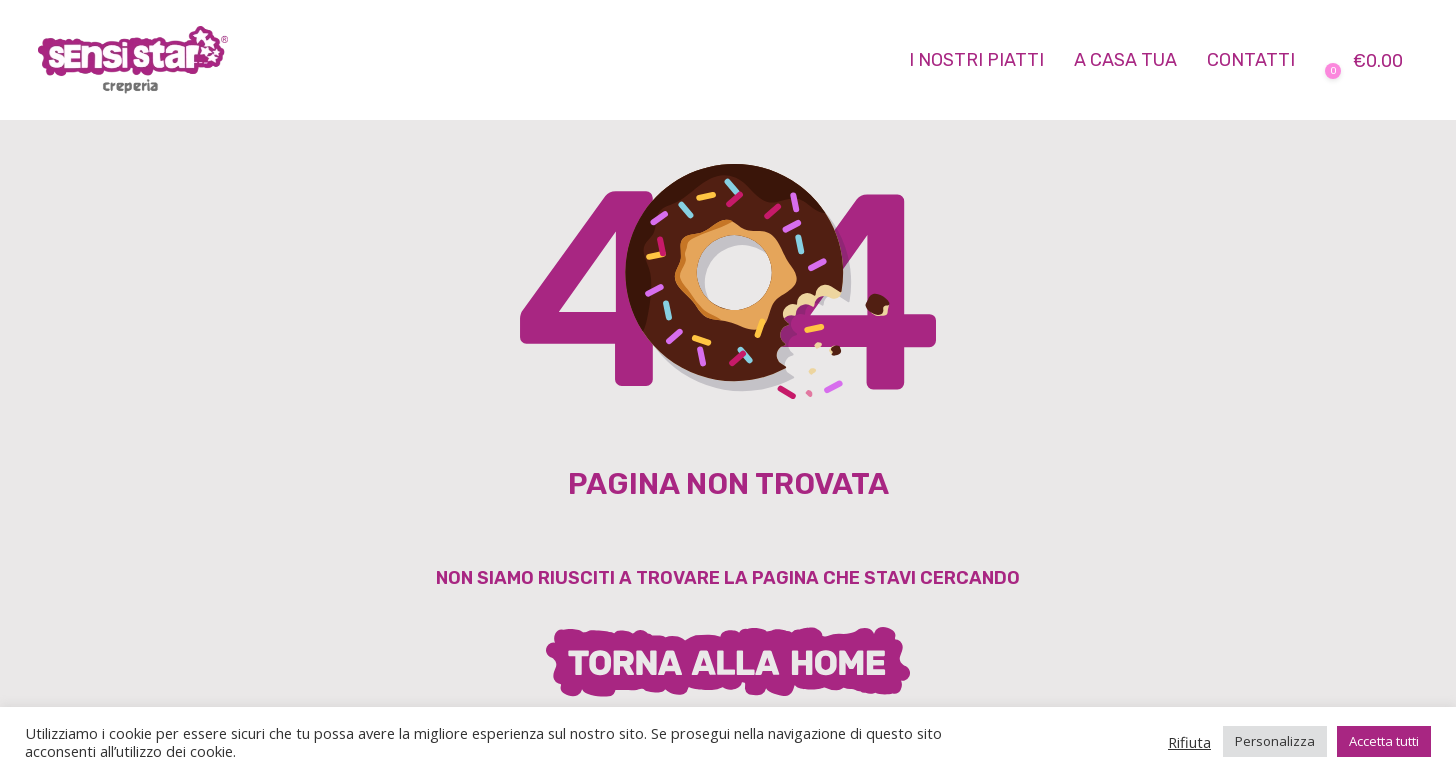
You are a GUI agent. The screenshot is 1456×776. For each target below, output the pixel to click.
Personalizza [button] (1275, 741)
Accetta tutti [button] (1384, 741)
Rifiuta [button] (1189, 742)
